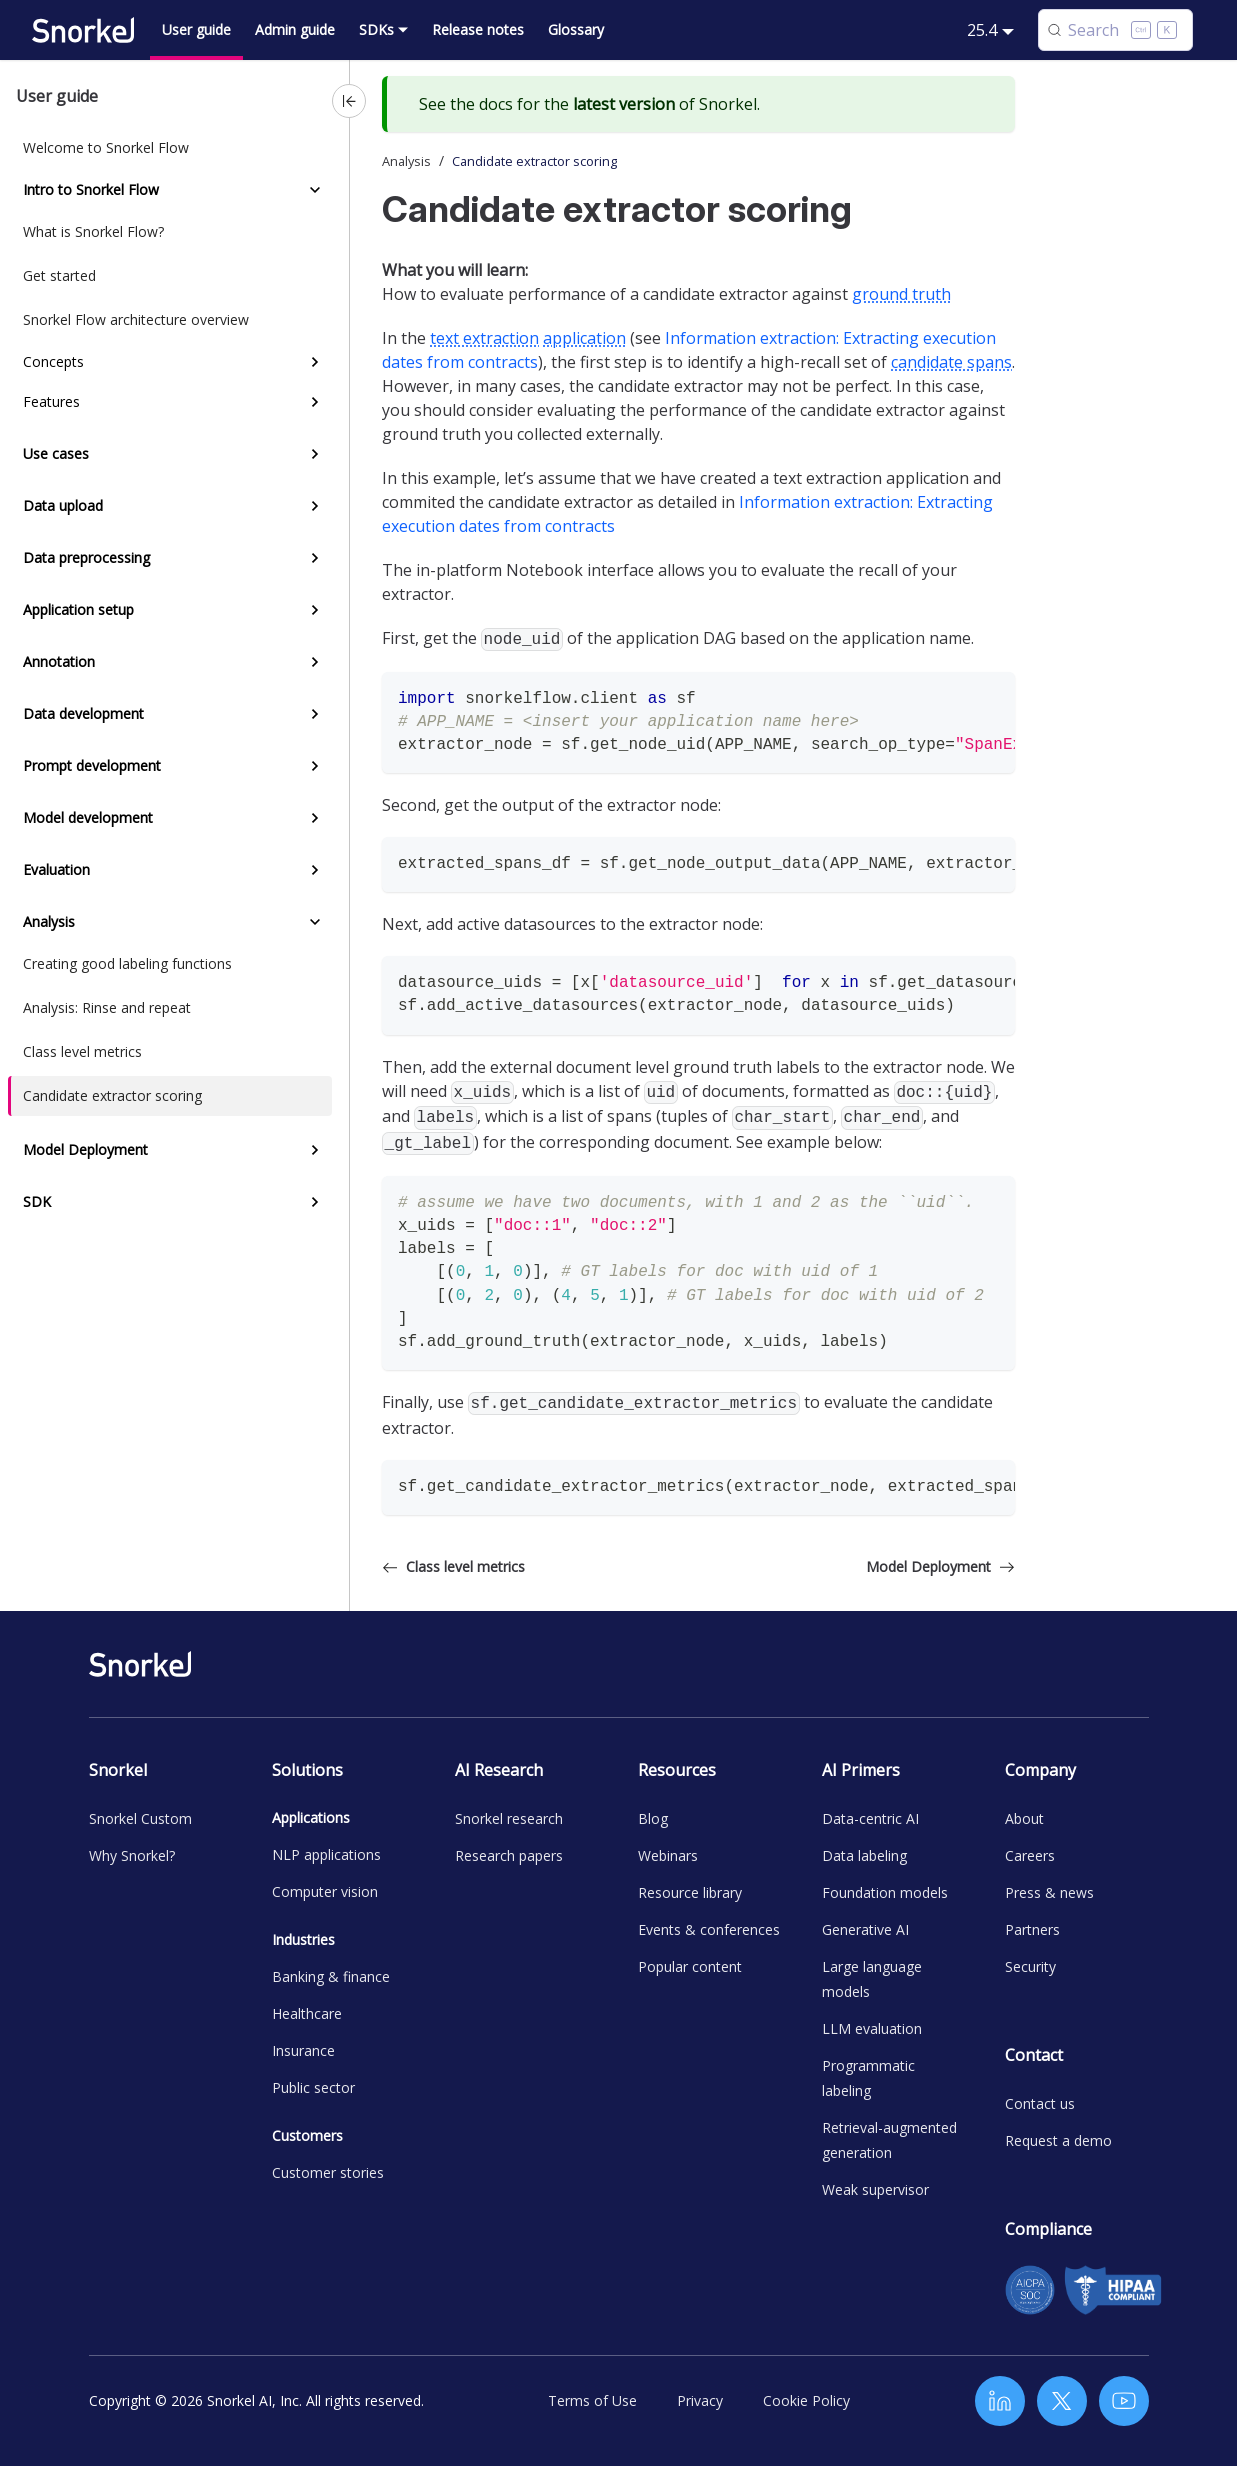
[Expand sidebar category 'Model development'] (315, 818)
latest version (624, 104)
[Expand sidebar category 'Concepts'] (315, 362)
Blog (653, 1818)
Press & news (1049, 1892)
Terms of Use (592, 2400)
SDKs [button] (376, 29)
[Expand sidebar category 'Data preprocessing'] (315, 558)
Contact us (1040, 2103)
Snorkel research (509, 1818)
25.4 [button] (982, 30)
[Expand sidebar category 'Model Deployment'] (315, 1150)
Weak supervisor (875, 2189)
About (1024, 1818)
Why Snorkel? (132, 1855)
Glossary (576, 29)
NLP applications (326, 1854)
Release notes (478, 29)
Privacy (700, 2400)
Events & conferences (709, 1929)
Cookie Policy (806, 2400)
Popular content (690, 1966)
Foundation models (885, 1892)
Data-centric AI (870, 1818)
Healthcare (307, 2013)
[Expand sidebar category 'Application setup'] (315, 610)
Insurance (303, 2050)
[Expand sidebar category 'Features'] (315, 402)
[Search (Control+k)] (1115, 30)
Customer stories (328, 2172)
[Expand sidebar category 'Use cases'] (315, 454)
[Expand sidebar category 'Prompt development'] (315, 766)
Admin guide (295, 29)
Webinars (668, 1855)
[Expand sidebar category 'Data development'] (315, 714)
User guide (196, 29)
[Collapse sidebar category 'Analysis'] (315, 922)
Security (1030, 1966)
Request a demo (1058, 2140)
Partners (1032, 1929)
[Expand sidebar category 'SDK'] (315, 1202)
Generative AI (865, 1929)
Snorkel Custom (140, 1818)
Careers (1030, 1855)
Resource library (690, 1892)
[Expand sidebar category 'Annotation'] (315, 662)
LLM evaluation (872, 2028)
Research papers (509, 1855)
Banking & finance (331, 1976)
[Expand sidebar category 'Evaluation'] (315, 870)
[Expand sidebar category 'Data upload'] (315, 506)
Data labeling (864, 1855)
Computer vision (325, 1891)
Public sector (313, 2087)
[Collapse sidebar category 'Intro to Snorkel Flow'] (315, 190)
